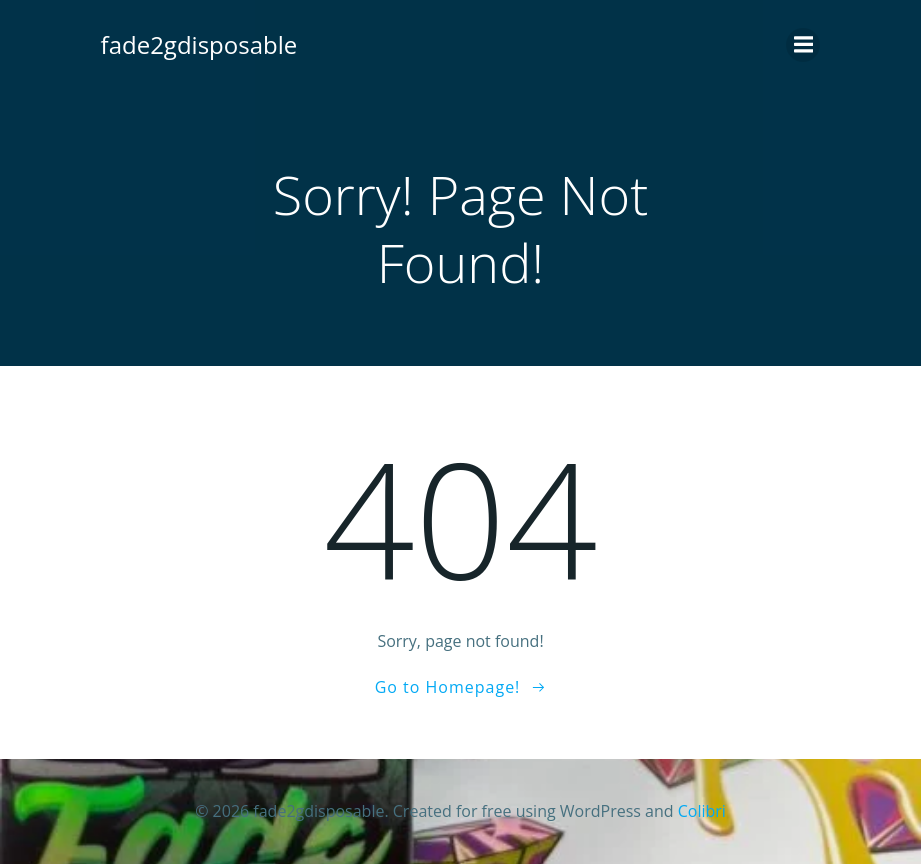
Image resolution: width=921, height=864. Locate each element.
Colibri (702, 811)
